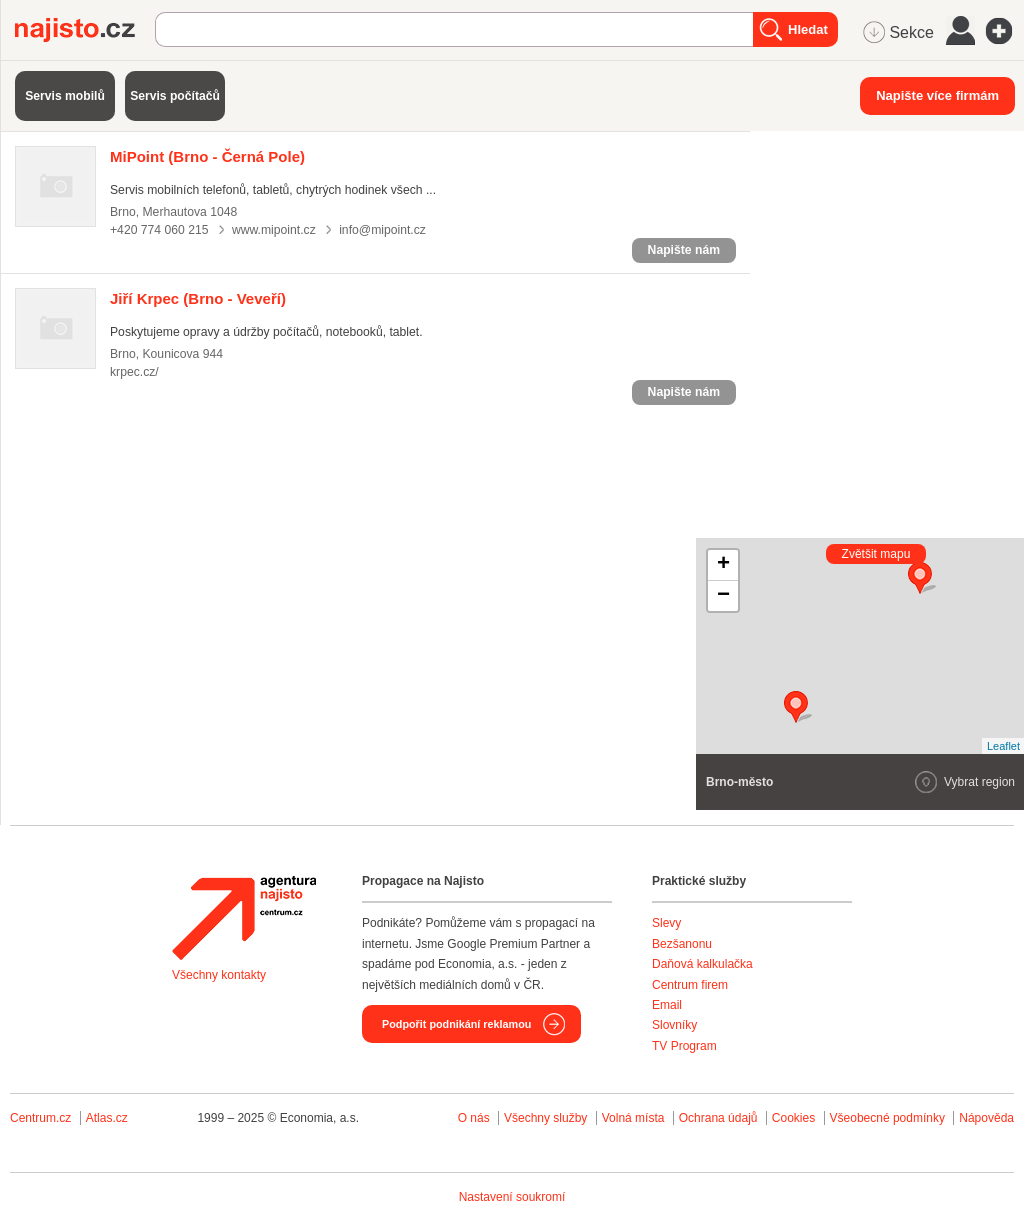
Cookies (793, 1118)
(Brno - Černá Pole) (207, 156)
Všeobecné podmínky (887, 1118)
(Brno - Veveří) (198, 298)
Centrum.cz (40, 1118)
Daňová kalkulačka (702, 964)
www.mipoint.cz (274, 230)
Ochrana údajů (718, 1118)
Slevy (666, 923)
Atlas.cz (107, 1118)
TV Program (684, 1046)
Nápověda (986, 1118)
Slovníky (674, 1025)
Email (667, 1005)
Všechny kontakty (219, 975)
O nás (474, 1118)
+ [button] (723, 565)
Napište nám (684, 250)
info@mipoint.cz (382, 230)
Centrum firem (690, 985)
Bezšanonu (682, 944)
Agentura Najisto (244, 918)
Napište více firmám (937, 95)
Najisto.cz (85, 30)
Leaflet (1003, 746)
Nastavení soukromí (512, 1197)
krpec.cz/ (134, 372)
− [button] (723, 596)
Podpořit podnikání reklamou (456, 1024)
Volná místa (633, 1118)
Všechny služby (547, 1118)
